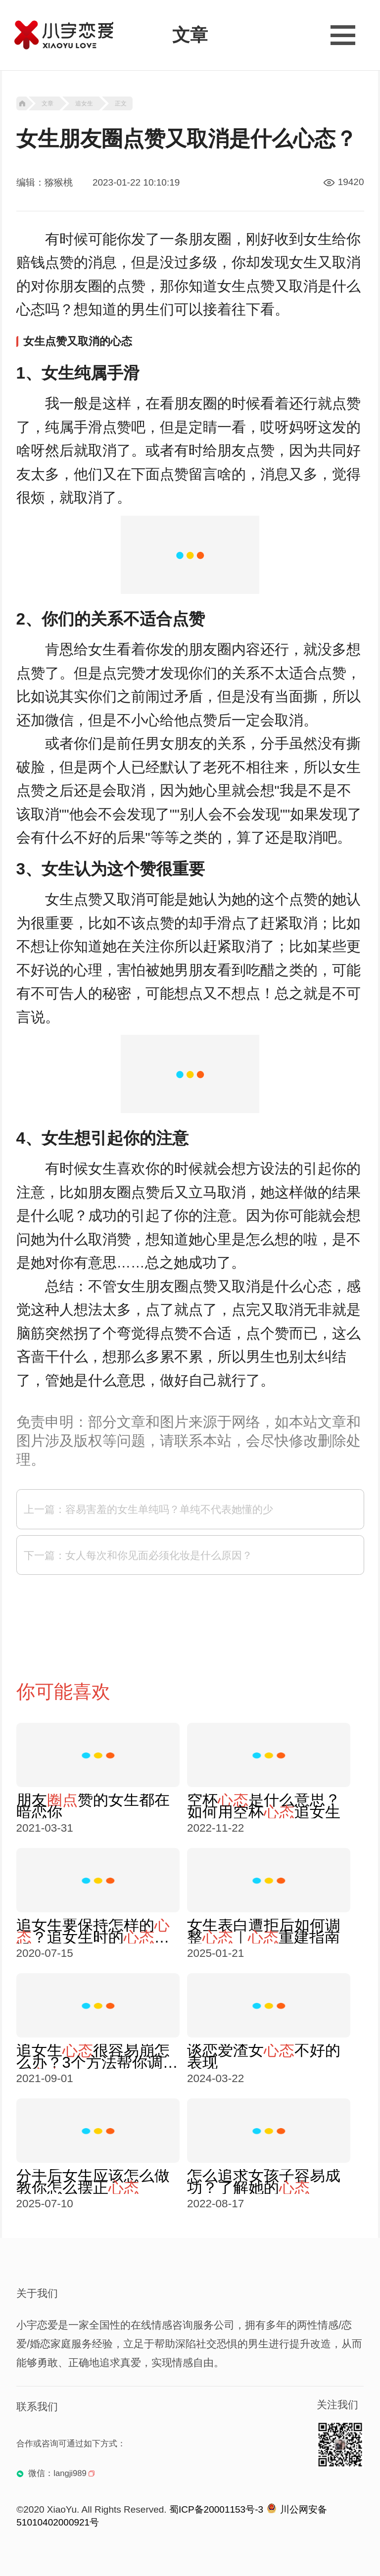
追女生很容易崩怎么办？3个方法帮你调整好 (97, 2056)
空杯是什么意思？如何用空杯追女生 (263, 1806)
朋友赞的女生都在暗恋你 (93, 1806)
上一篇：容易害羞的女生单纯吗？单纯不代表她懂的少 (148, 1509)
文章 (47, 103)
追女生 (84, 103)
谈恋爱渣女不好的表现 (263, 2056)
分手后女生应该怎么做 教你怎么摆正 (93, 2181)
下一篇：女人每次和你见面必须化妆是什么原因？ (138, 1555)
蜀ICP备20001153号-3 (216, 2509)
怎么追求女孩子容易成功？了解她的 (263, 2181)
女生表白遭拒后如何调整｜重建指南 (263, 1931)
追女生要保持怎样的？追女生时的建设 (93, 1931)
